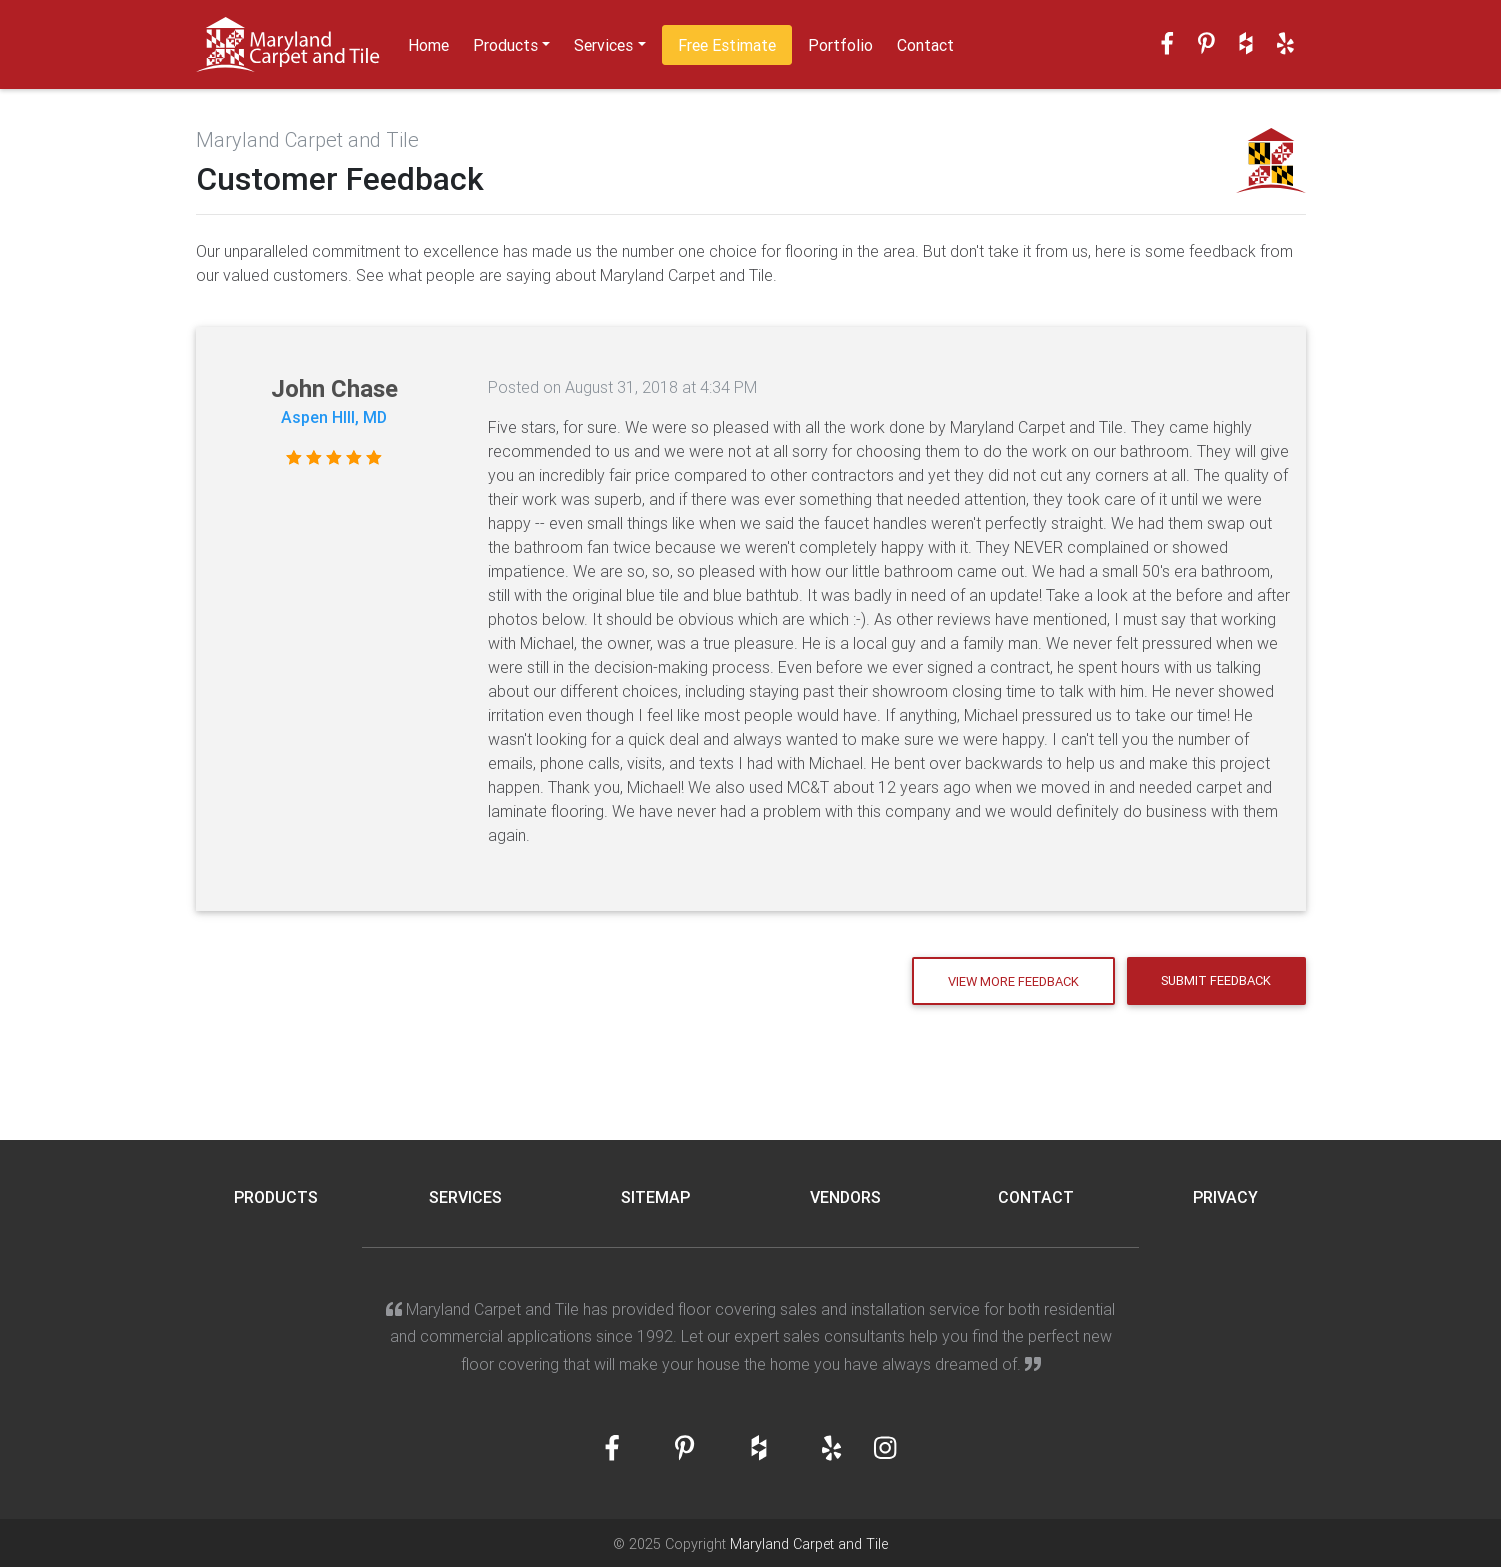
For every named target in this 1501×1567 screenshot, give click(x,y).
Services (603, 45)
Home (428, 45)
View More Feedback (1013, 981)
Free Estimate (727, 45)
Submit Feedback (1216, 980)
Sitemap (655, 1197)
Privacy (1225, 1197)
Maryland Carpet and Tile (809, 1544)
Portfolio (840, 45)
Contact (925, 45)
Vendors (845, 1197)
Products (505, 45)
